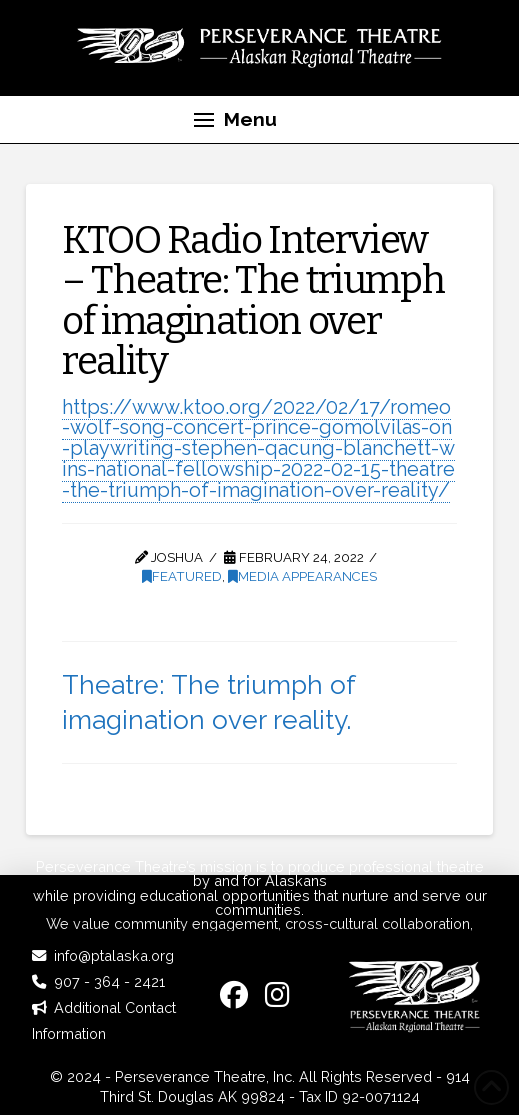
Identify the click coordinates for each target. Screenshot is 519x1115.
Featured (182, 576)
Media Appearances (302, 576)
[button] (236, 120)
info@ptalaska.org (114, 955)
